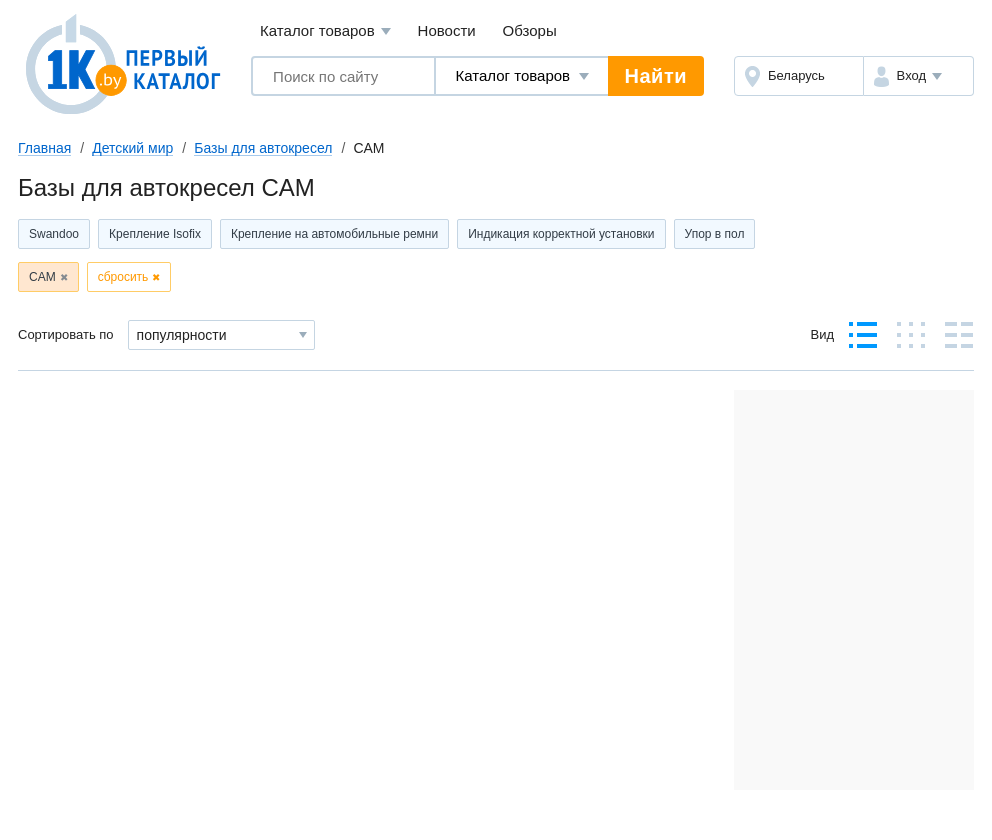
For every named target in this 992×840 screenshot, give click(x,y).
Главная (44, 148)
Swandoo (54, 234)
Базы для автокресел (263, 148)
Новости (447, 30)
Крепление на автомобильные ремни (334, 234)
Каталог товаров (325, 31)
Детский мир (132, 148)
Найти (656, 76)
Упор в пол (715, 234)
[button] (918, 76)
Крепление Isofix (155, 234)
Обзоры (530, 30)
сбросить (123, 277)
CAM (42, 277)
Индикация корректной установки (561, 234)
